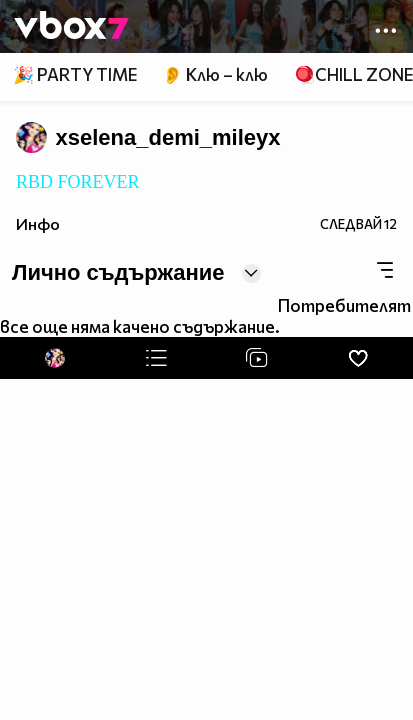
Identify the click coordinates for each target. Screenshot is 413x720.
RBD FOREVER (78, 182)
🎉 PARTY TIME (75, 74)
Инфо (38, 223)
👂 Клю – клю (215, 74)
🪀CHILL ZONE (353, 74)
